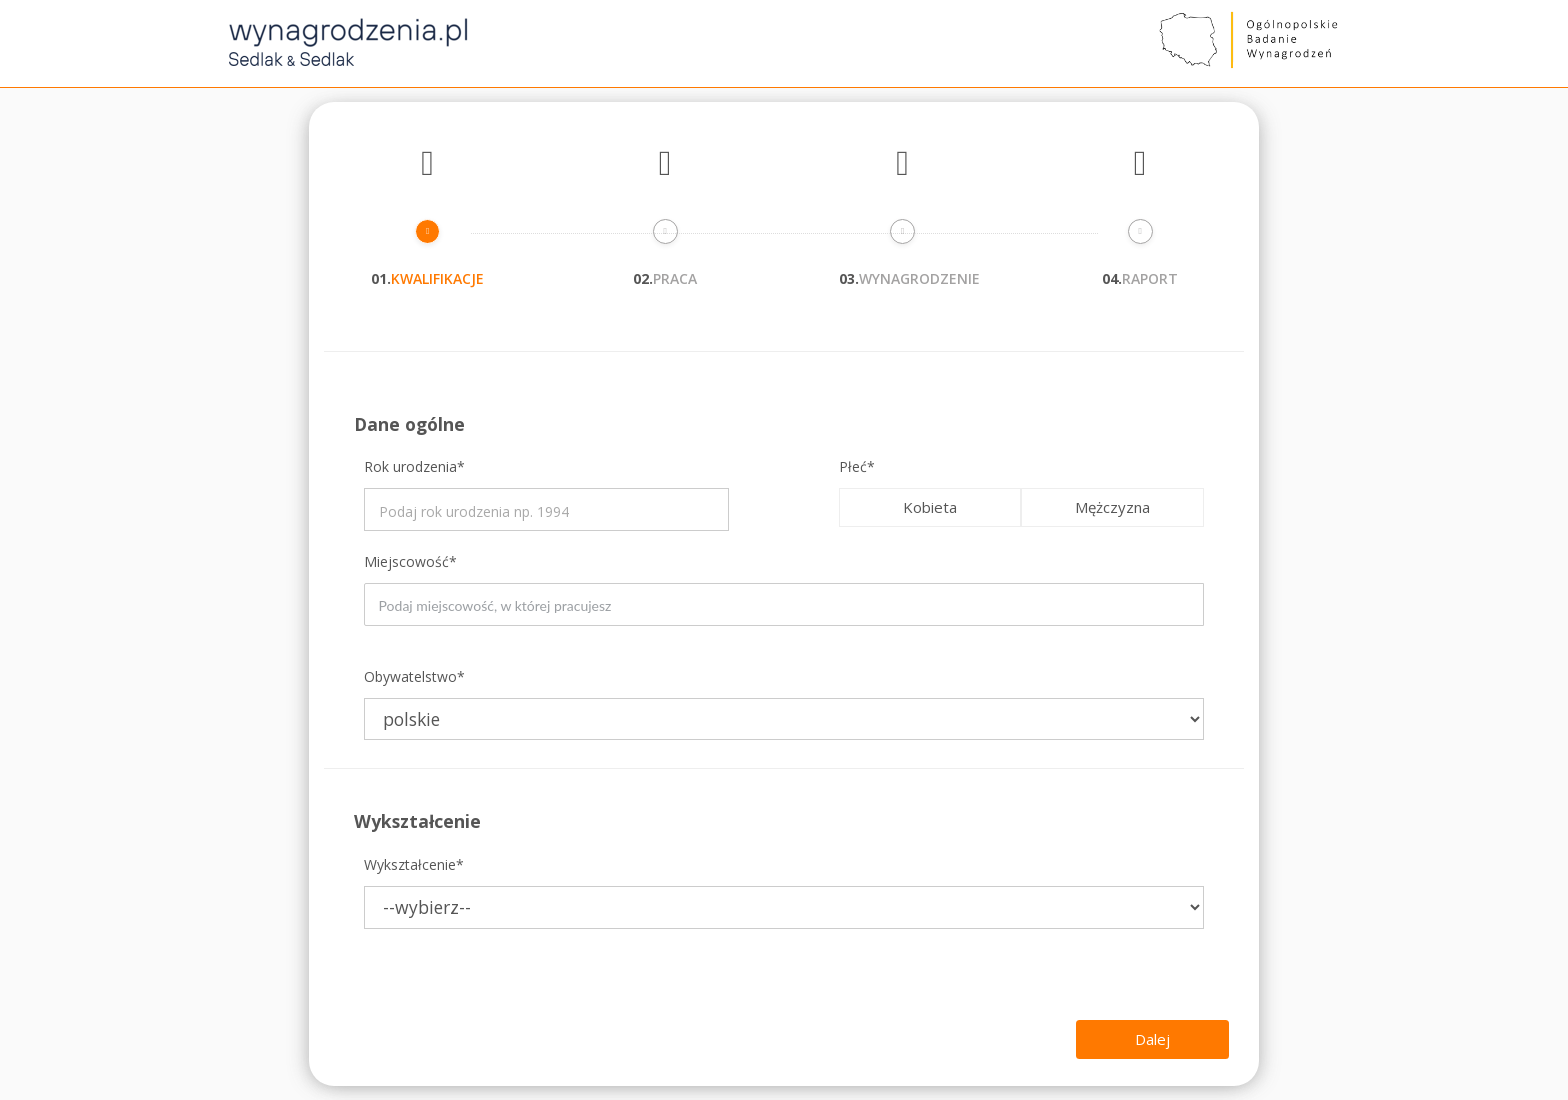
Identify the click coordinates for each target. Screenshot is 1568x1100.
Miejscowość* (410, 561)
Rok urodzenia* (414, 466)
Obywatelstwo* (414, 676)
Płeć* (857, 466)
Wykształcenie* (414, 864)
